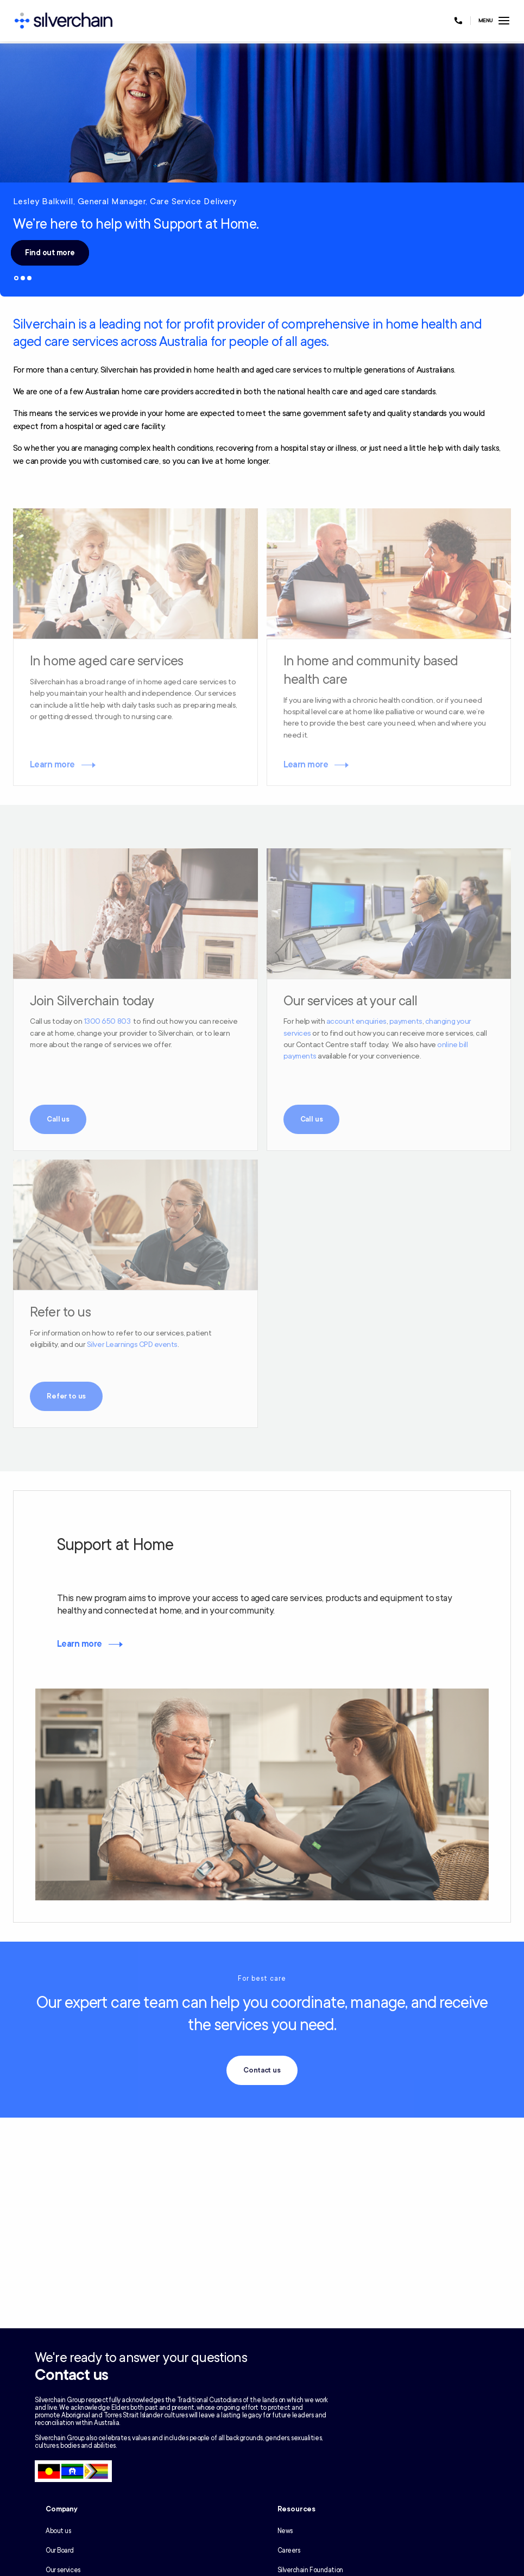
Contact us (262, 2070)
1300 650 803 (107, 1021)
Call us (58, 1119)
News (285, 2531)
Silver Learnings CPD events (132, 1344)
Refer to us (66, 1396)
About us (58, 2531)
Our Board (60, 2550)
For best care (262, 1978)
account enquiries (356, 1021)
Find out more (50, 253)
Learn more (52, 764)
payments (405, 1021)
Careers (288, 2550)
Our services (63, 2570)
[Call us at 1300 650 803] (458, 20)
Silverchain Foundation (310, 2570)
